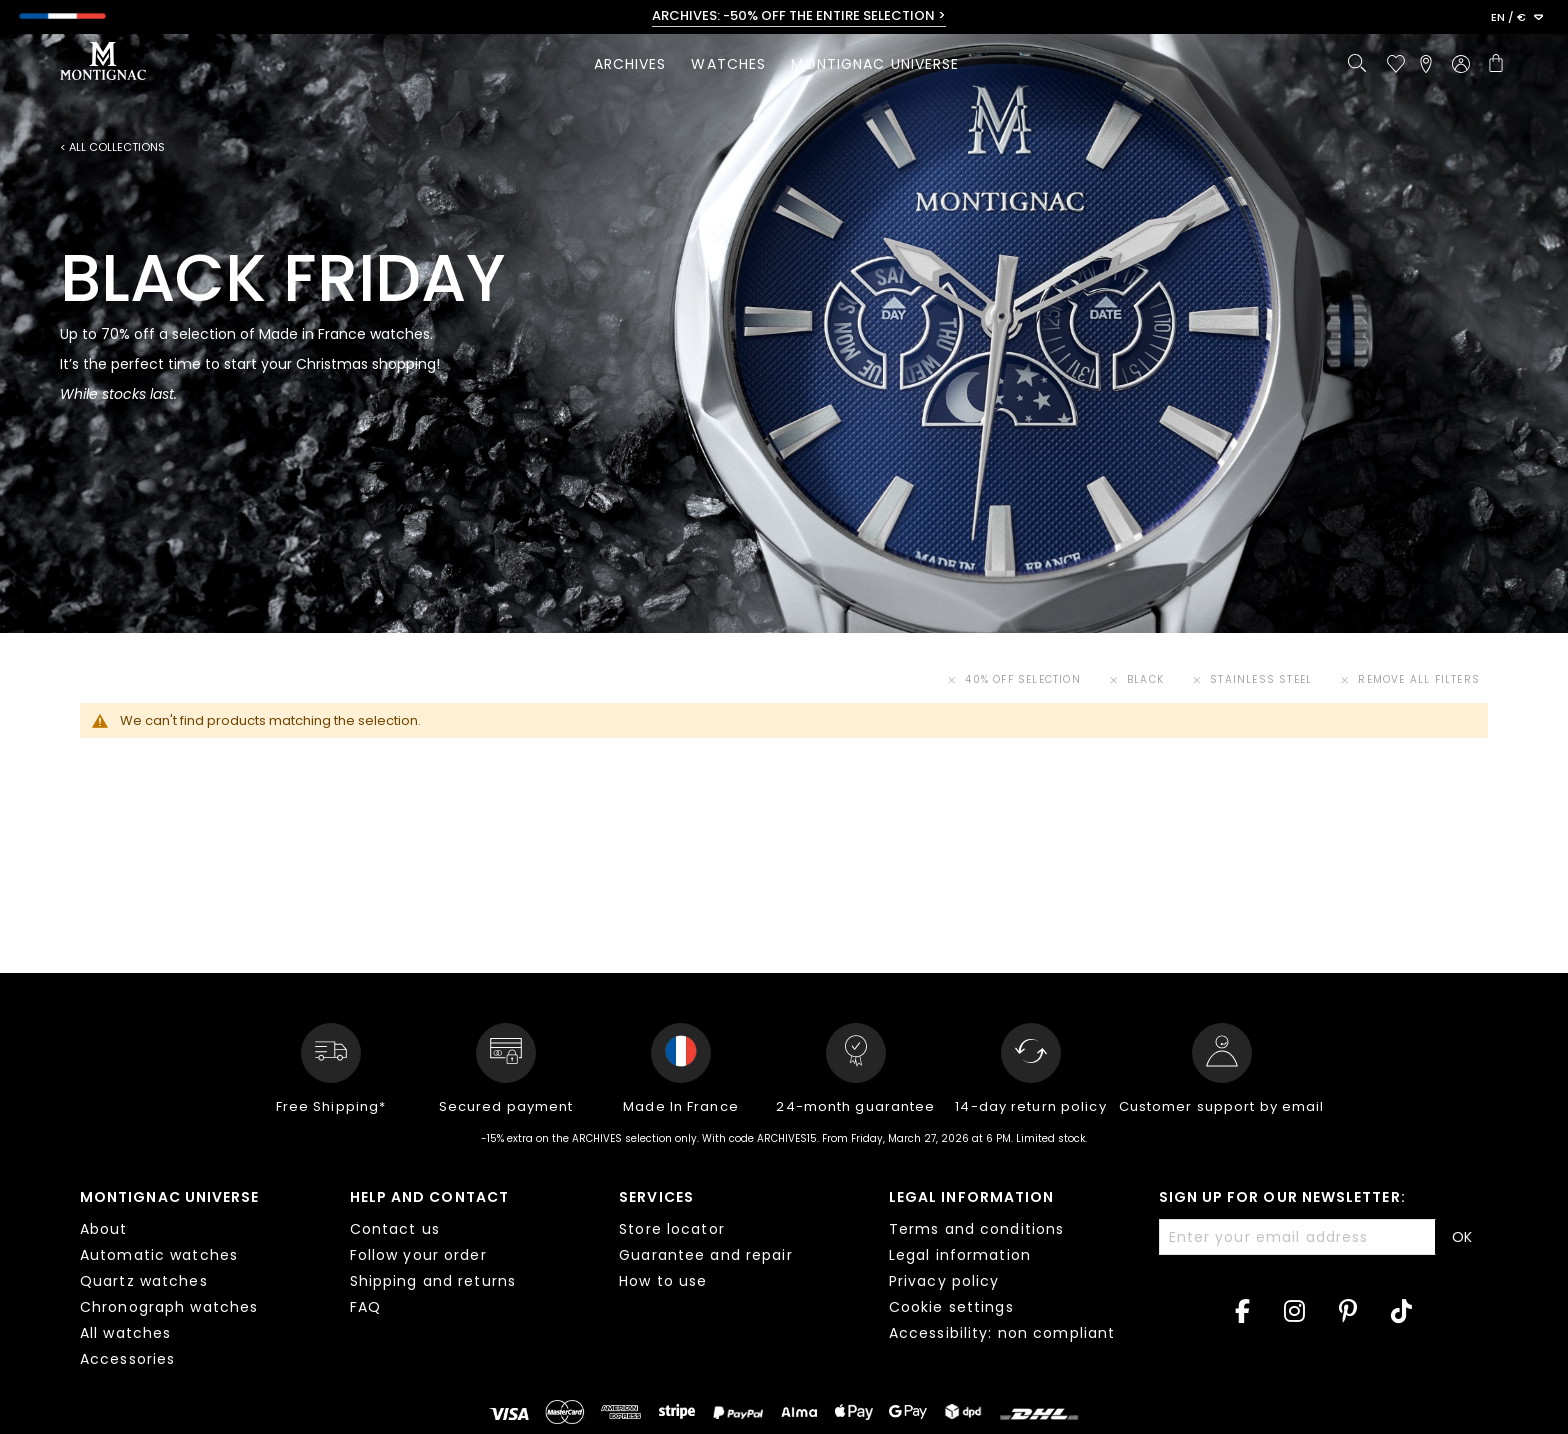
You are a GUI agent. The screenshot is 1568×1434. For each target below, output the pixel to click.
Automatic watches (159, 1255)
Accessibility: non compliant (1002, 1333)
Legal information (971, 1197)
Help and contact (429, 1197)
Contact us (395, 1229)
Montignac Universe (169, 1197)
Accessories (127, 1359)
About (104, 1229)
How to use (663, 1281)
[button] (1517, 18)
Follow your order (418, 1255)
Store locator (672, 1229)
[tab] (200, 1281)
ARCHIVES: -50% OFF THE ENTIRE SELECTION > (799, 16)
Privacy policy (944, 1281)
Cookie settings (951, 1307)
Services (656, 1197)
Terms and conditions (976, 1229)
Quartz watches (144, 1281)
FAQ (365, 1307)
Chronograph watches (169, 1307)
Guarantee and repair (705, 1255)
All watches (125, 1333)
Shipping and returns (433, 1281)
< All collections (112, 147)
